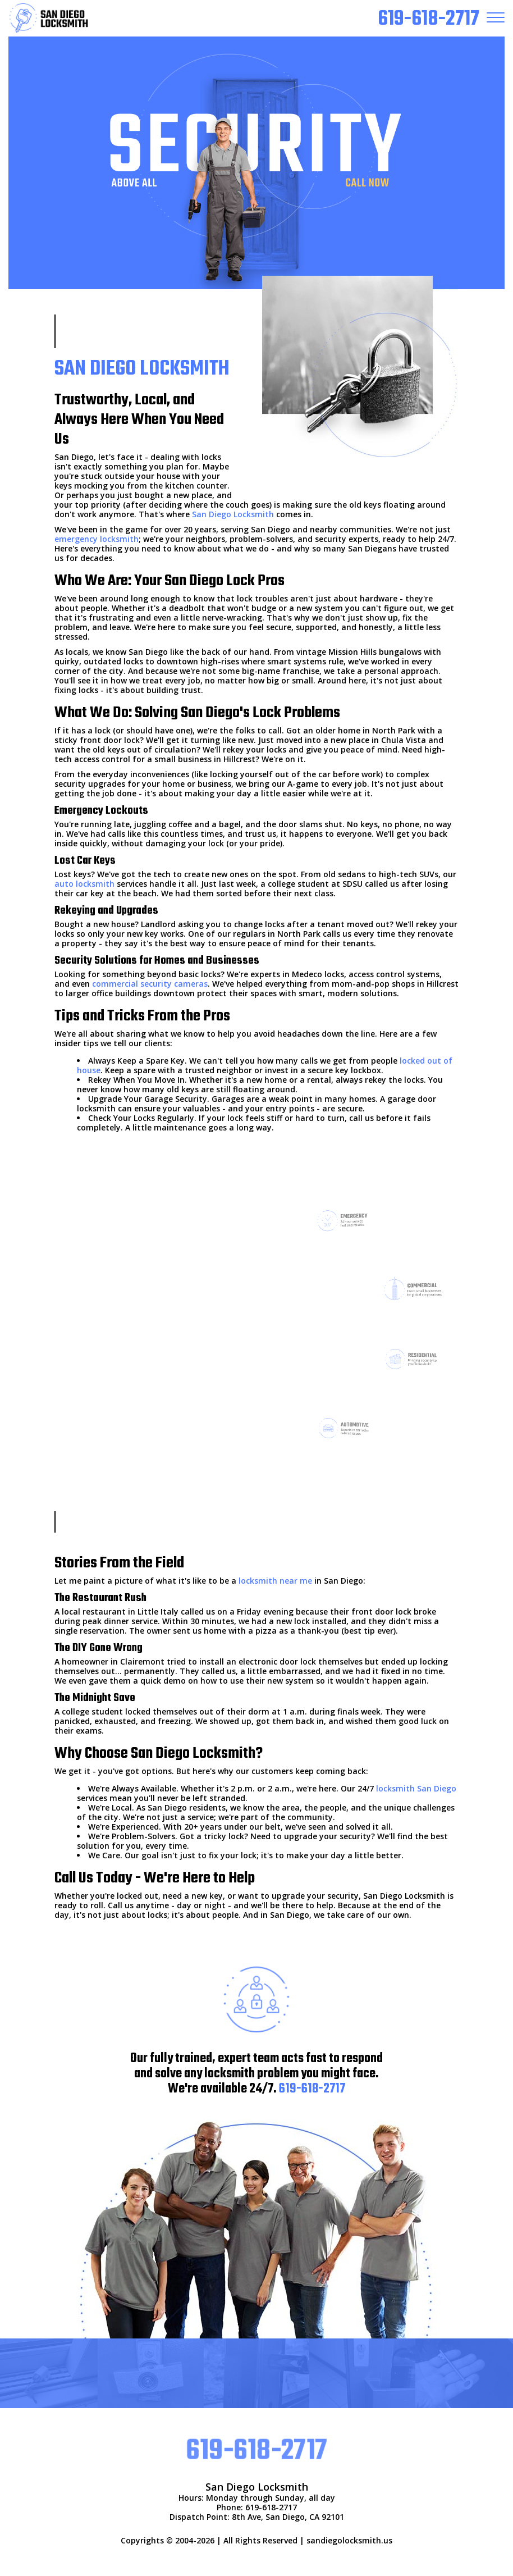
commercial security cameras (150, 983)
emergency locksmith (96, 539)
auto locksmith (84, 883)
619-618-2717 (312, 2089)
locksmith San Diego (416, 1788)
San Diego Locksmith (233, 514)
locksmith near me (275, 1580)
